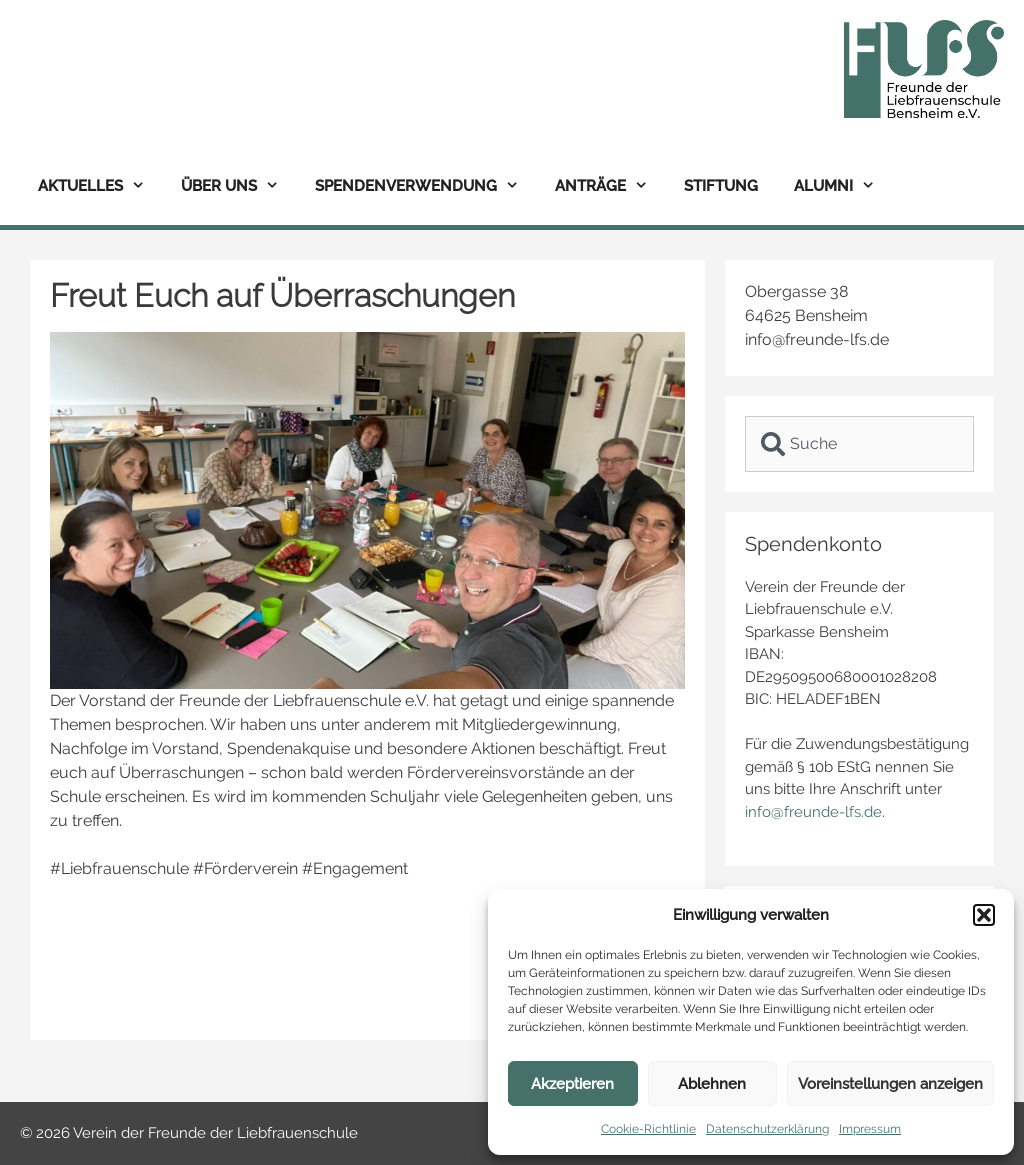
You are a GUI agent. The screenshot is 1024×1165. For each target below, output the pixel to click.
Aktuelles (100, 186)
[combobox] (859, 444)
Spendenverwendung (426, 186)
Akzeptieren (572, 1084)
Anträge (610, 186)
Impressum (870, 1129)
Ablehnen (712, 1084)
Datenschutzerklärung (767, 1129)
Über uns (239, 186)
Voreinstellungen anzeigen (890, 1084)
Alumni (843, 186)
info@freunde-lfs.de (813, 812)
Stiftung (721, 186)
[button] (984, 915)
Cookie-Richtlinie (648, 1129)
